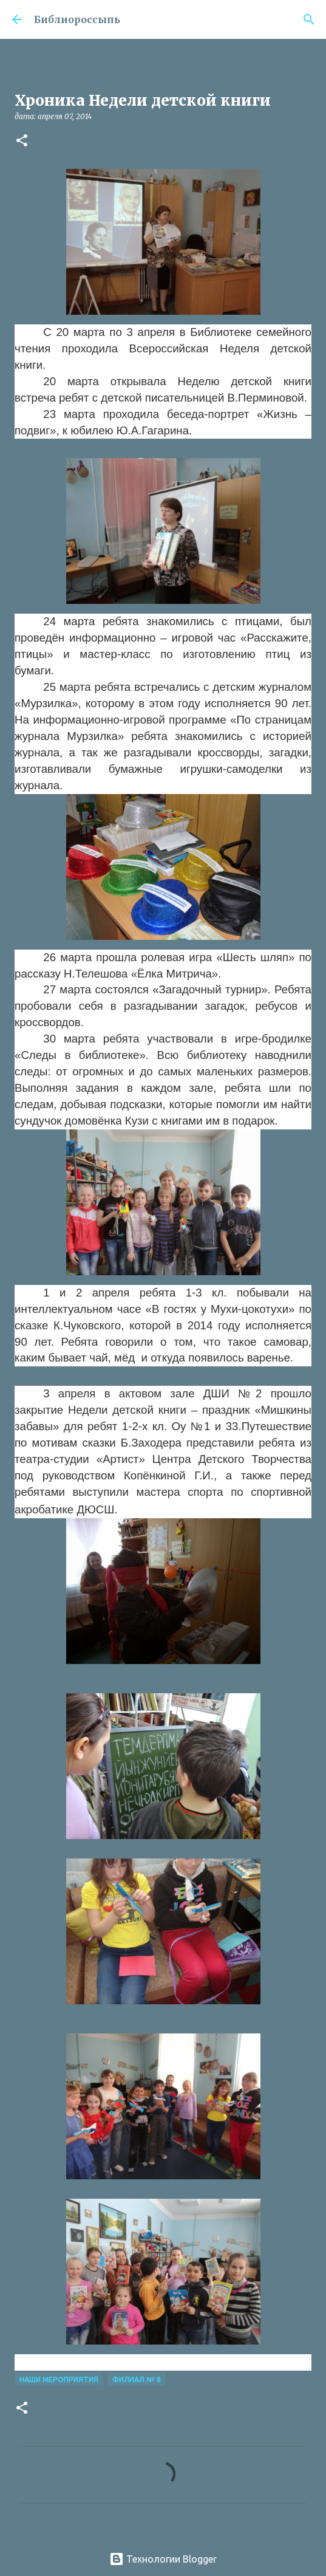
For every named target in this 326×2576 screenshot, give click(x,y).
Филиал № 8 (136, 2379)
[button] (22, 141)
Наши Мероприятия (58, 2379)
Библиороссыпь (77, 19)
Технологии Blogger (163, 2559)
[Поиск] (309, 19)
